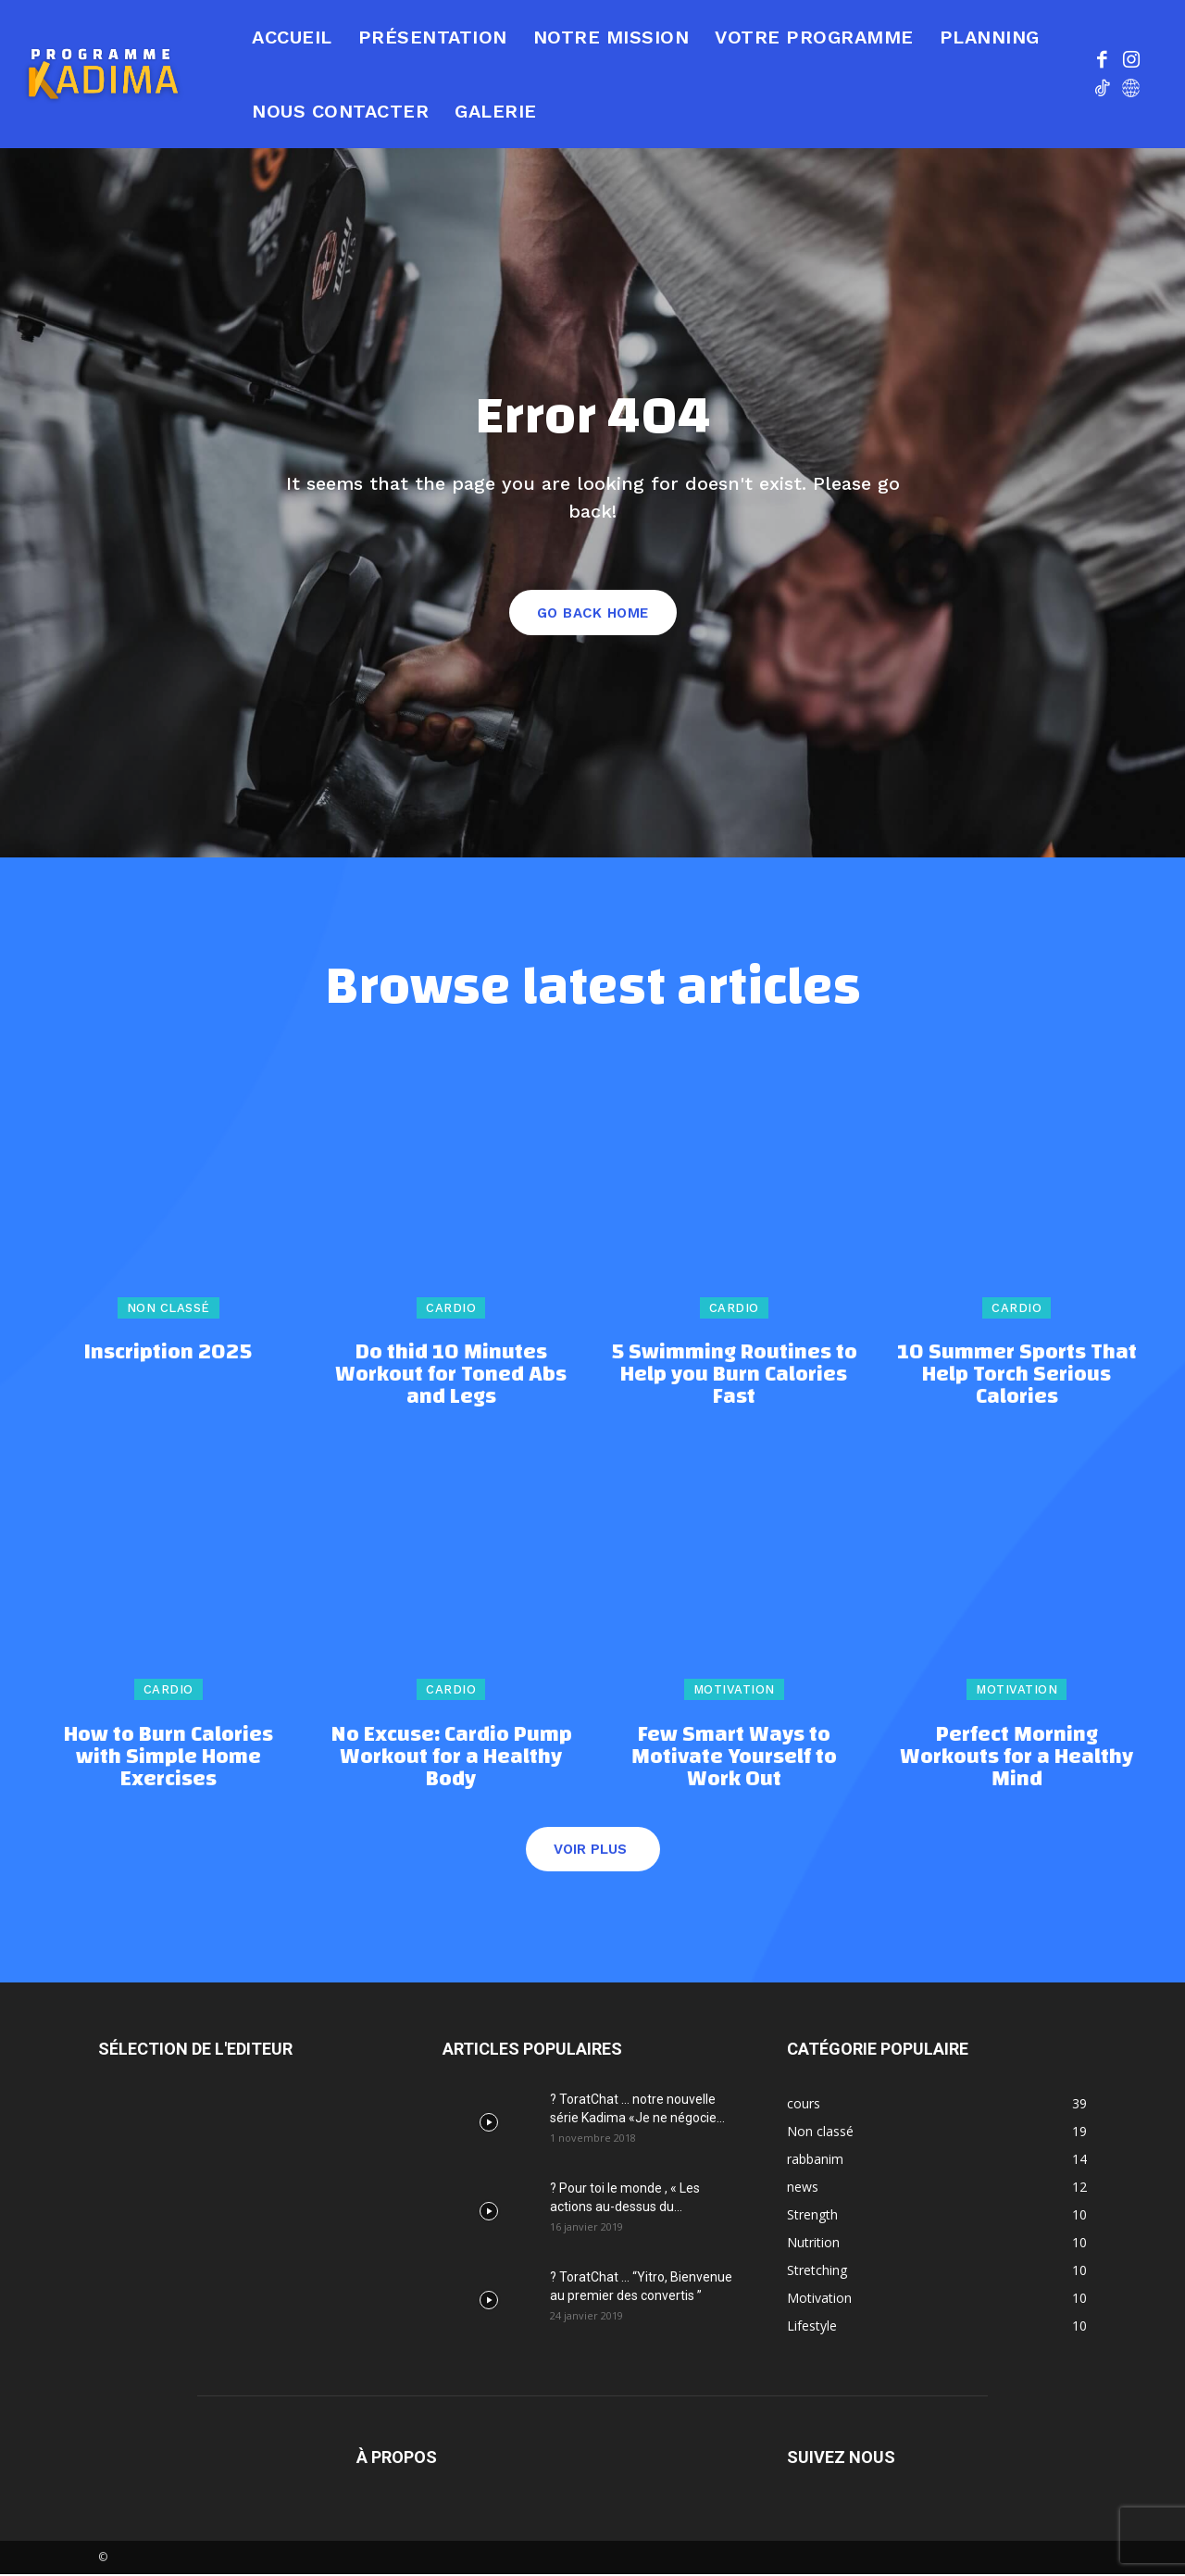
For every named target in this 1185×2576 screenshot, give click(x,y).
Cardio (451, 1310)
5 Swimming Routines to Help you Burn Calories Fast (734, 1376)
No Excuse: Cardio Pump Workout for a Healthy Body (451, 1758)
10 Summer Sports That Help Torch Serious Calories (1017, 1376)
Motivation (734, 1691)
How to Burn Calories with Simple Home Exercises (168, 1758)
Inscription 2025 (168, 1354)
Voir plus (590, 1851)
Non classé (168, 1310)
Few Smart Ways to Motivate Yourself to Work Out (734, 1758)
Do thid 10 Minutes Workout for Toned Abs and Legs (451, 1376)
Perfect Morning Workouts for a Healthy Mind (1016, 1758)
